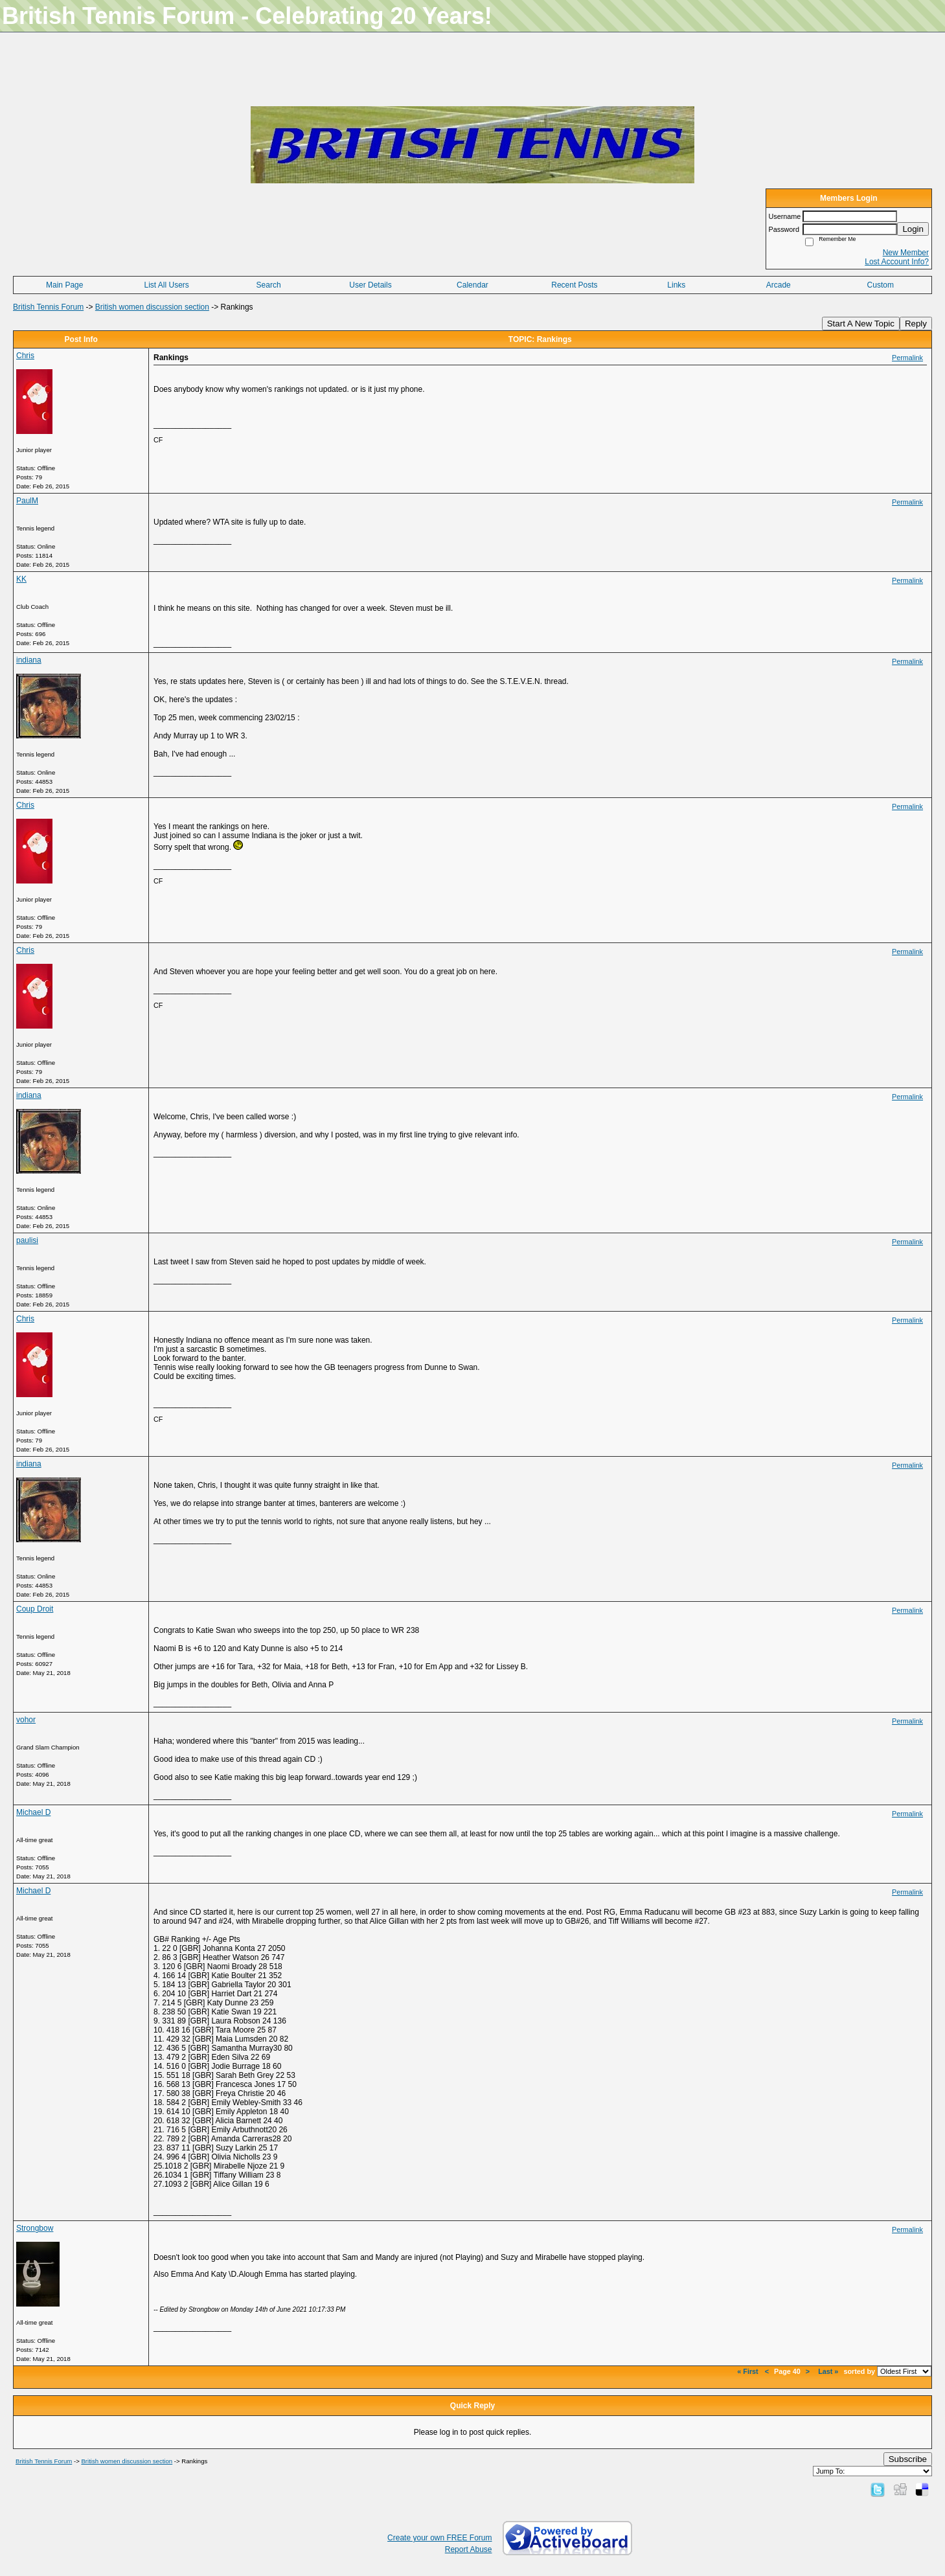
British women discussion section (152, 307)
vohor (26, 1719)
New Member (906, 252)
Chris (25, 355)
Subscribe (908, 2459)
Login (913, 229)
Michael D (33, 1812)
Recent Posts (574, 285)
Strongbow (34, 2228)
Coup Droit (34, 1608)
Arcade (778, 285)
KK (21, 579)
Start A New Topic (860, 323)
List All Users (166, 285)
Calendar (472, 285)
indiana (28, 660)
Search (268, 285)
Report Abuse (468, 2549)
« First (748, 2371)
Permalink (907, 357)
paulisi (27, 1240)
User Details (370, 285)
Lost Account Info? (897, 261)
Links (676, 285)
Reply (916, 323)
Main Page (64, 285)
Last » (828, 2371)
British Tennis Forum (48, 307)
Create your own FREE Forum (439, 2537)
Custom (880, 285)
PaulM (27, 500)
